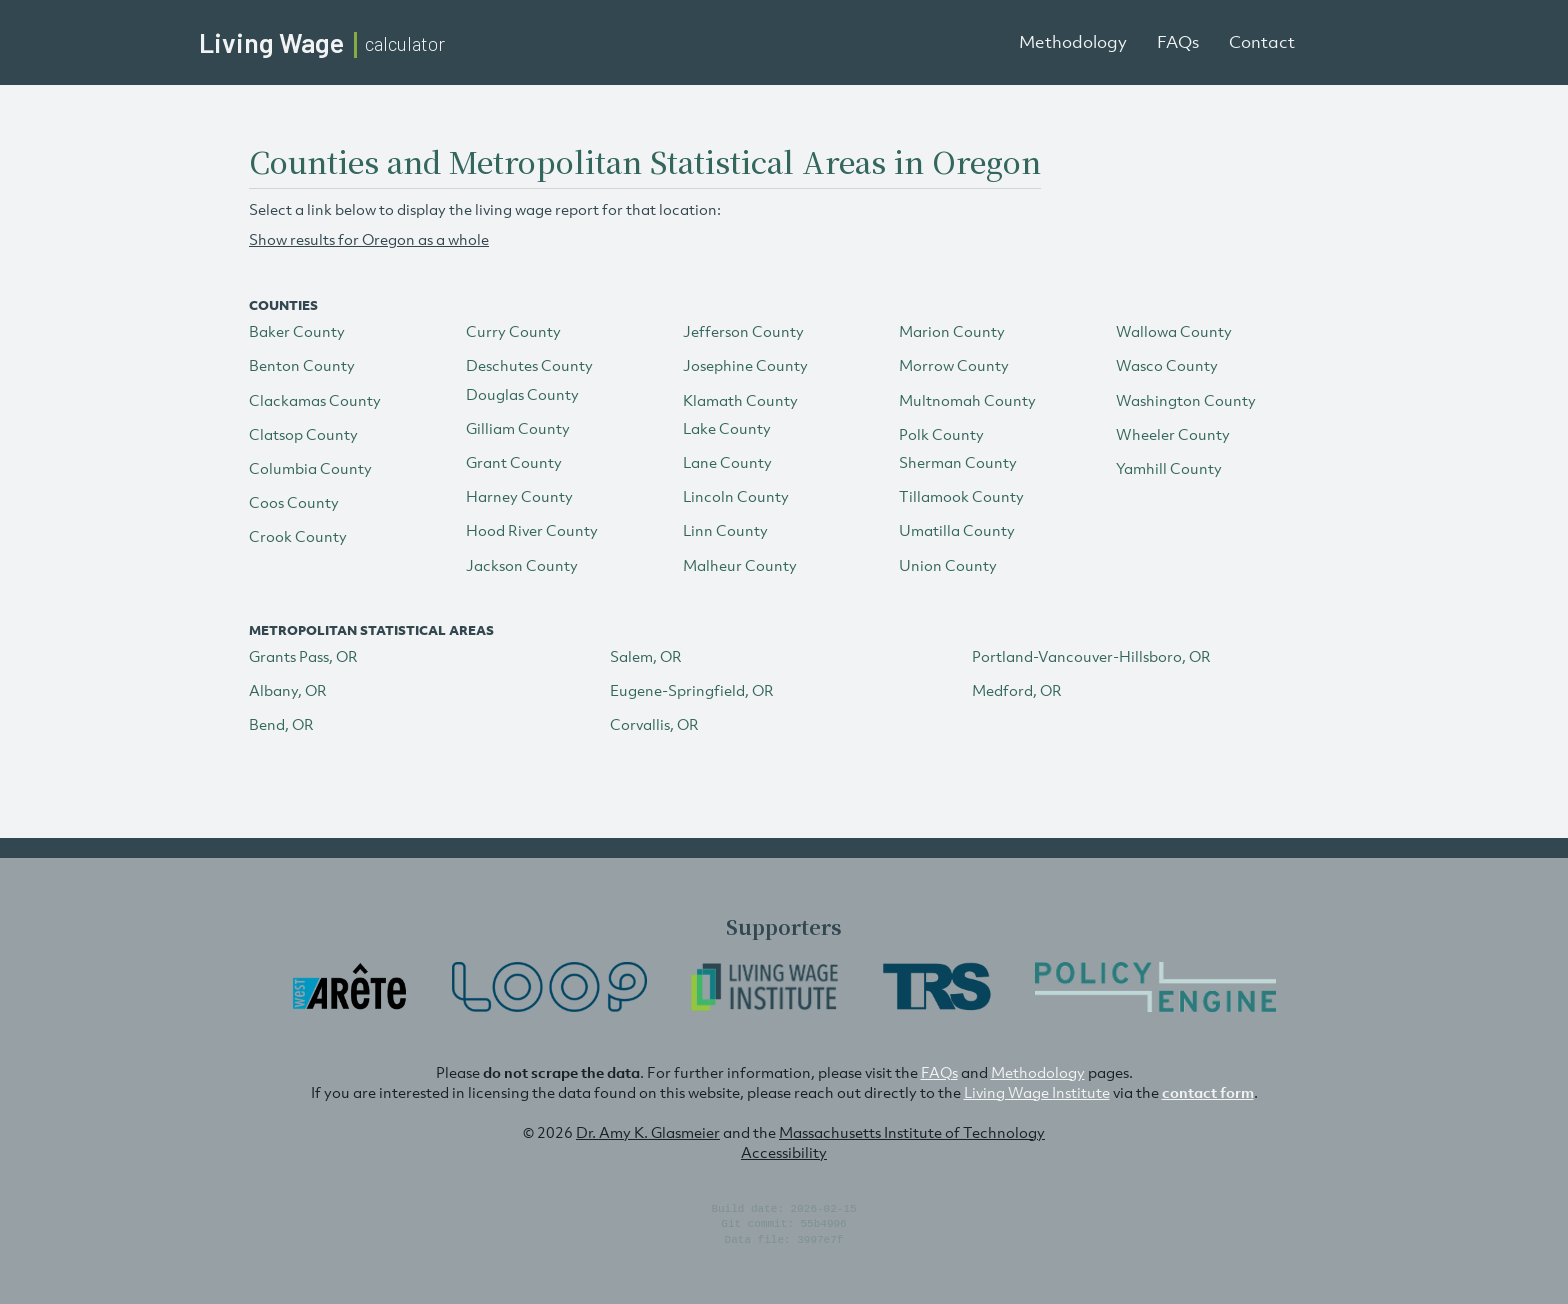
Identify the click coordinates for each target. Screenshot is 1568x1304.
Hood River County (532, 530)
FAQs (1178, 42)
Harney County (519, 496)
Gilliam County (518, 428)
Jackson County (522, 565)
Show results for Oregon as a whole (369, 239)
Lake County (727, 428)
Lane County (727, 462)
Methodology (1073, 42)
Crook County (298, 536)
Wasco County (1167, 365)
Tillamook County (961, 496)
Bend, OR (281, 724)
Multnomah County (967, 400)
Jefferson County (743, 331)
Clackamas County (315, 400)
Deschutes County (529, 365)
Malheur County (740, 565)
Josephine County (745, 365)
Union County (948, 565)
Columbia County (310, 468)
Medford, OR (1017, 690)
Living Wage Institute (1037, 1092)
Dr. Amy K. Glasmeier (648, 1132)
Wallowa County (1174, 331)
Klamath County (740, 400)
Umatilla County (957, 530)
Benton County (302, 365)
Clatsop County (303, 434)
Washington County (1186, 400)
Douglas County (522, 394)
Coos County (294, 502)
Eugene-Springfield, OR (692, 690)
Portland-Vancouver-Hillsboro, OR (1091, 656)
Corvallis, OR (654, 724)
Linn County (725, 530)
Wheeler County (1173, 434)
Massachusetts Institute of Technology (912, 1132)
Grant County (514, 462)
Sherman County (958, 462)
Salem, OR (646, 656)
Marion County (952, 331)
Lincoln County (736, 496)
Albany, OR (288, 690)
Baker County (297, 331)
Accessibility (784, 1152)
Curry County (513, 331)
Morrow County (954, 365)
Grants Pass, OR (303, 656)
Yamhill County (1169, 468)
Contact (1262, 42)
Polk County (941, 434)
